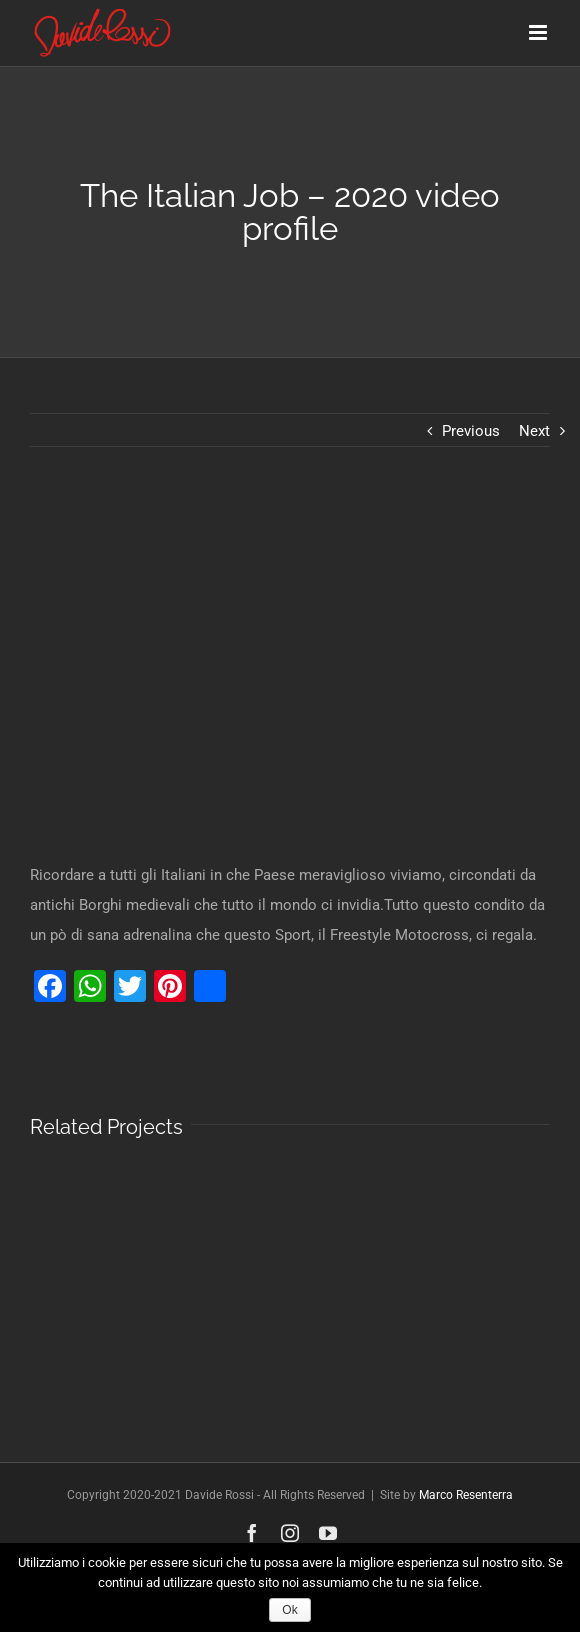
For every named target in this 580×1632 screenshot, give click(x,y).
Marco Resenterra (466, 1495)
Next (534, 431)
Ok (289, 1610)
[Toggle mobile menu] (539, 32)
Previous (471, 431)
